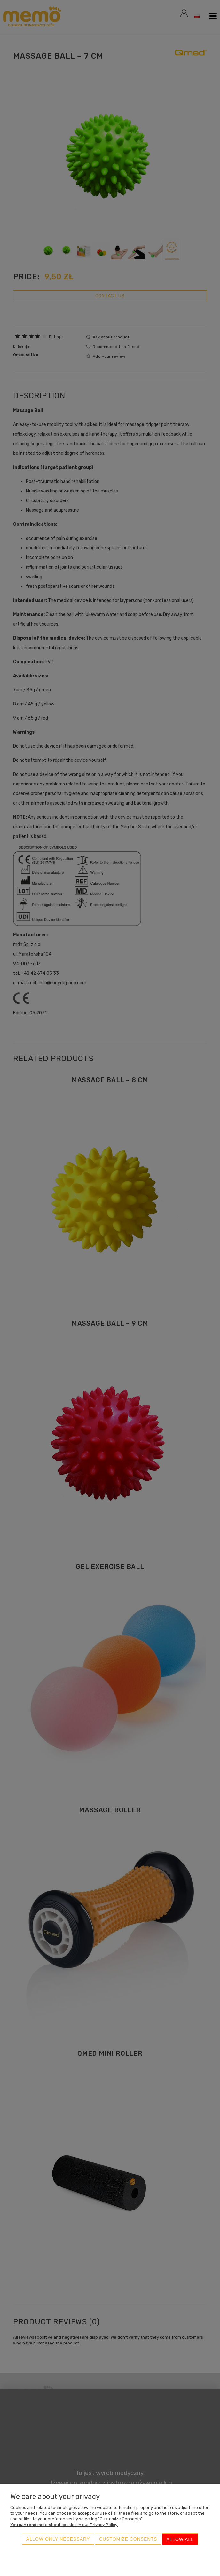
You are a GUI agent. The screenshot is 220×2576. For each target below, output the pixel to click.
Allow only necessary (58, 2539)
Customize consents (128, 2539)
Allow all (180, 2539)
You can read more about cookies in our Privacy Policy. (64, 2525)
